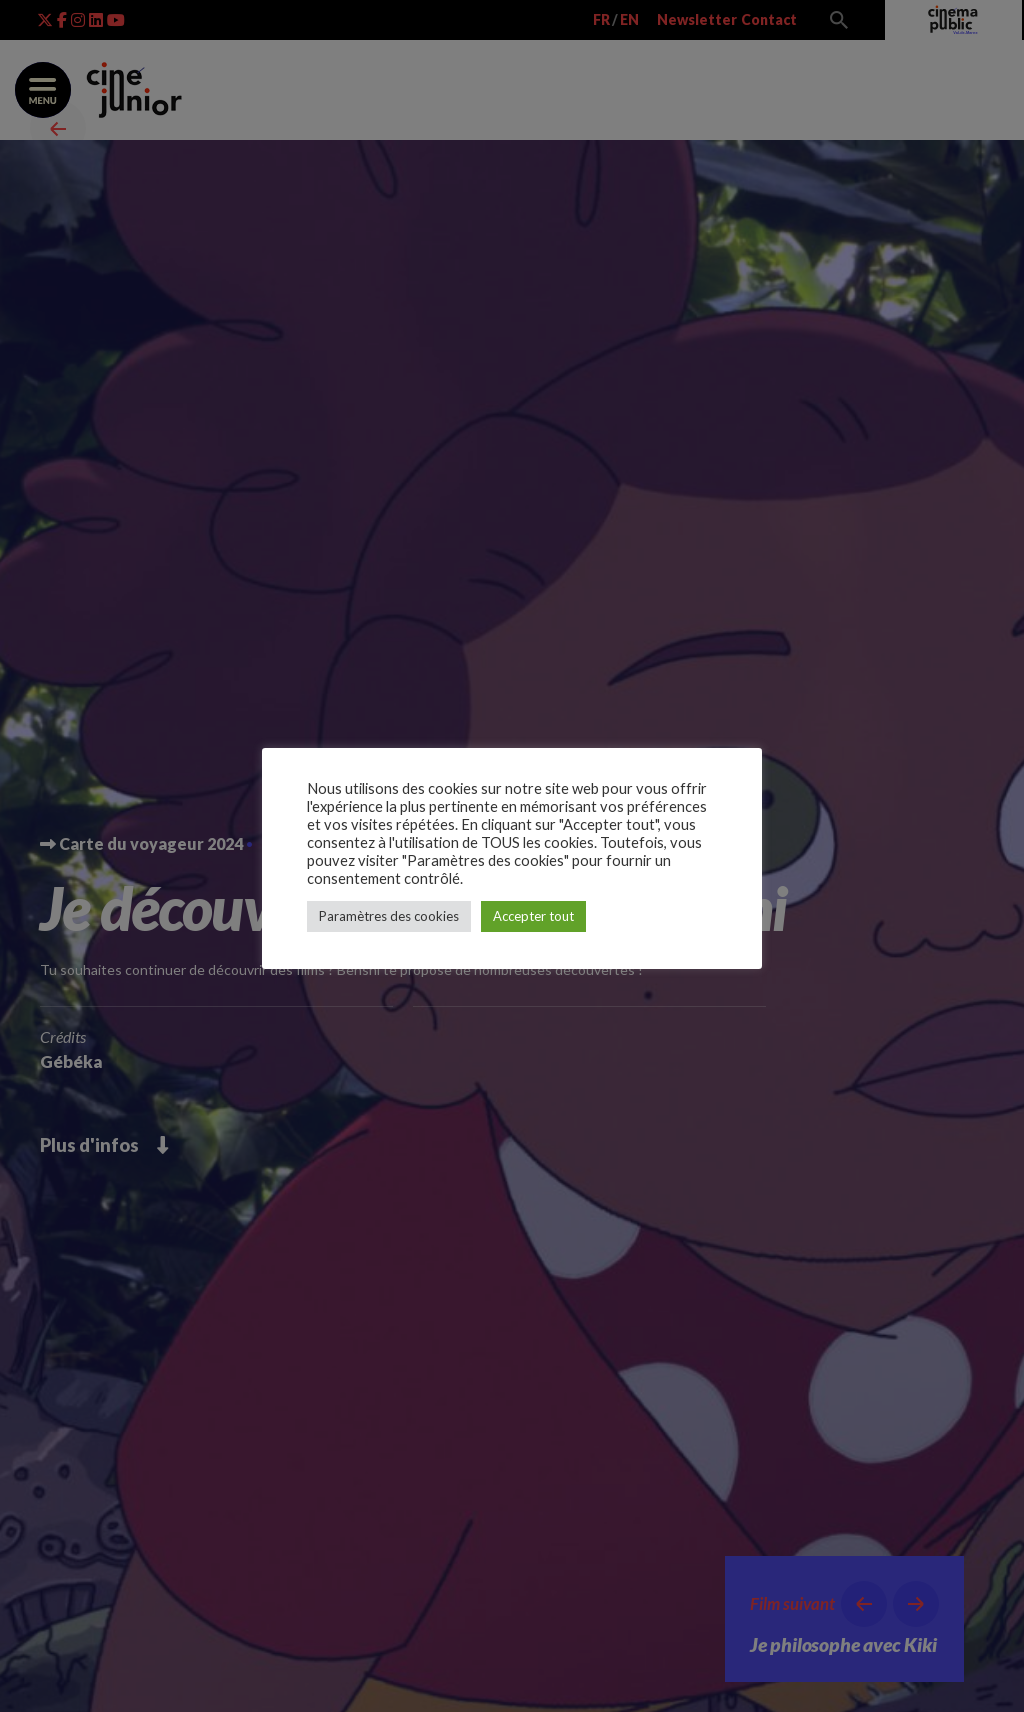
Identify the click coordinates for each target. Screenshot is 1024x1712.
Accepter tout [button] (533, 916)
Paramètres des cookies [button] (389, 916)
